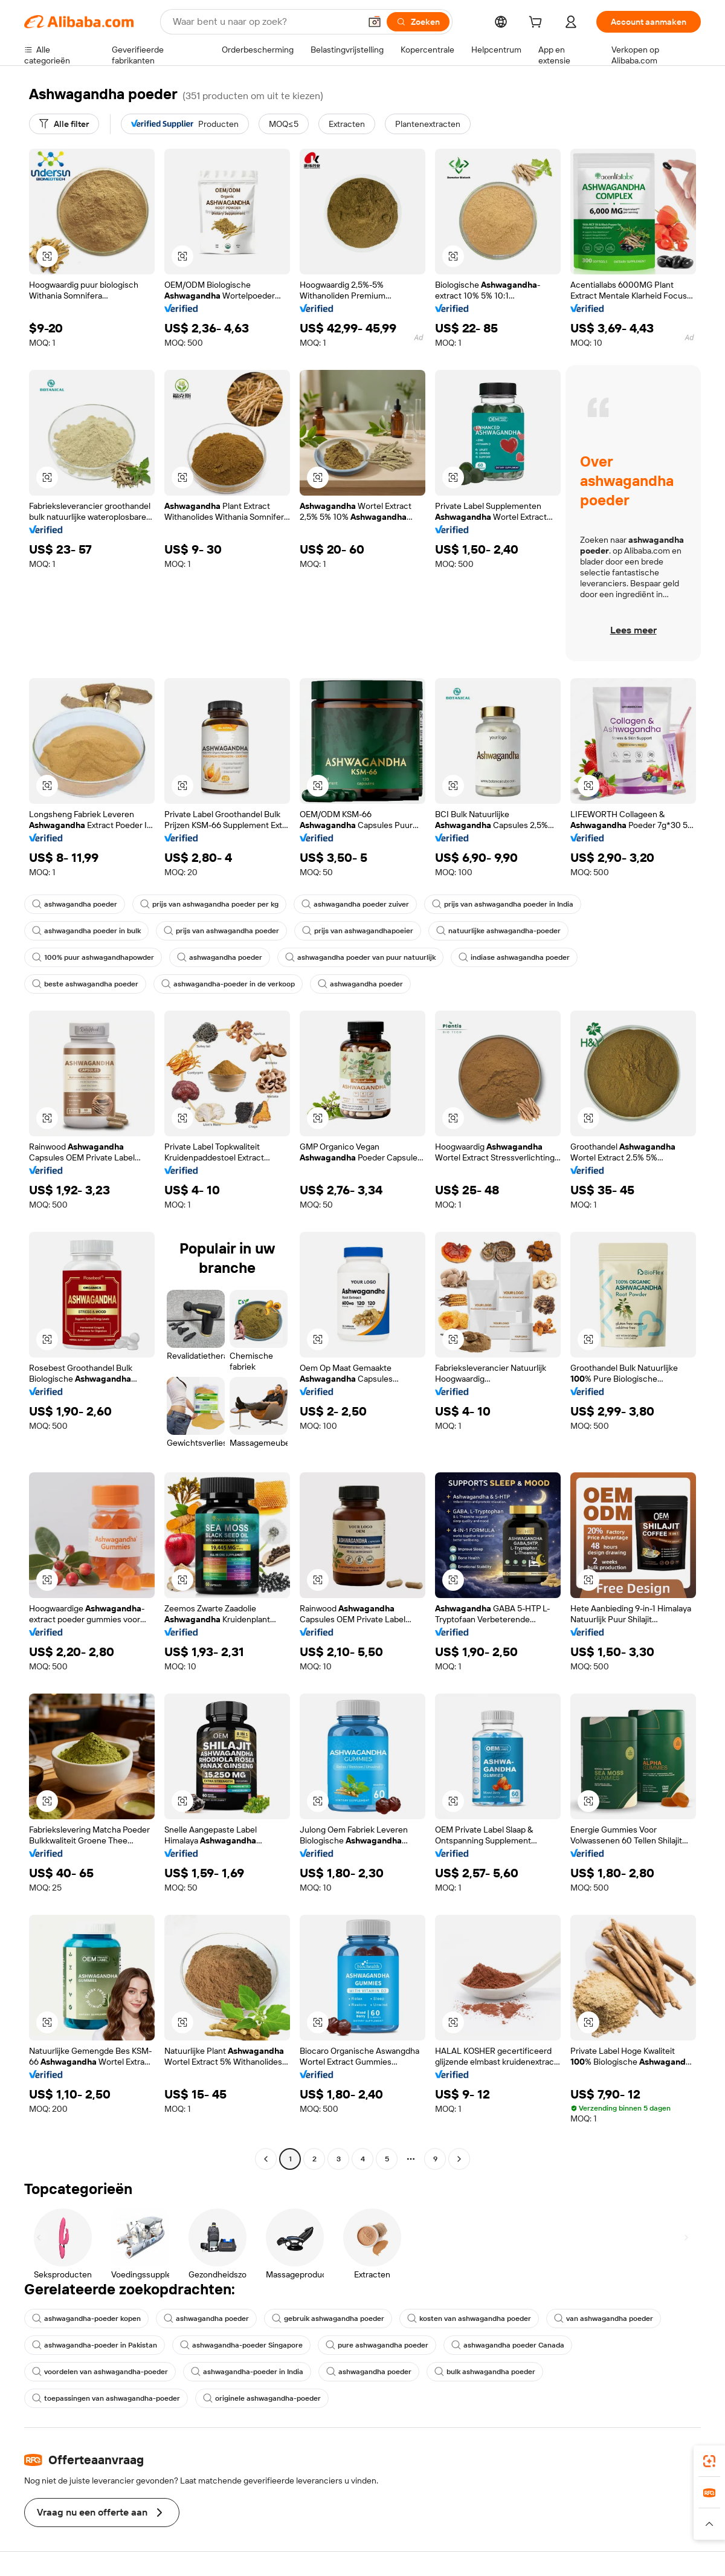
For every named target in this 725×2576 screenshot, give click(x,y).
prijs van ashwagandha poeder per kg (209, 904)
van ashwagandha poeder (603, 2318)
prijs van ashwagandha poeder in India (502, 904)
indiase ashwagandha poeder (514, 957)
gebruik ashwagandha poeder (328, 2318)
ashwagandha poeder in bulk (86, 931)
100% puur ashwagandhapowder (93, 957)
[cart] (538, 23)
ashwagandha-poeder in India (247, 2372)
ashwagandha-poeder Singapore (241, 2345)
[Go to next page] (459, 2159)
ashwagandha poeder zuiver (355, 904)
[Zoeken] (418, 21)
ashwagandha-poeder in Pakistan (94, 2345)
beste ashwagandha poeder (85, 984)
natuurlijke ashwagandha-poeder (498, 931)
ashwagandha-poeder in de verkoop (228, 984)
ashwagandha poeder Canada (507, 2345)
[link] (709, 2461)
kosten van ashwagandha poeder (469, 2318)
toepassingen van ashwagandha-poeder (106, 2398)
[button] (374, 22)
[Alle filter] (64, 124)
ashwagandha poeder (74, 904)
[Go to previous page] (266, 2159)
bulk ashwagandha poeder (484, 2372)
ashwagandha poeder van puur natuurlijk (360, 957)
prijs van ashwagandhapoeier (357, 931)
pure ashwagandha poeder (377, 2345)
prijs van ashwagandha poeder (221, 931)
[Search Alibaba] (265, 21)
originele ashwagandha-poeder (262, 2398)
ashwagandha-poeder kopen (86, 2318)
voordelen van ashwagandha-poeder (100, 2372)
